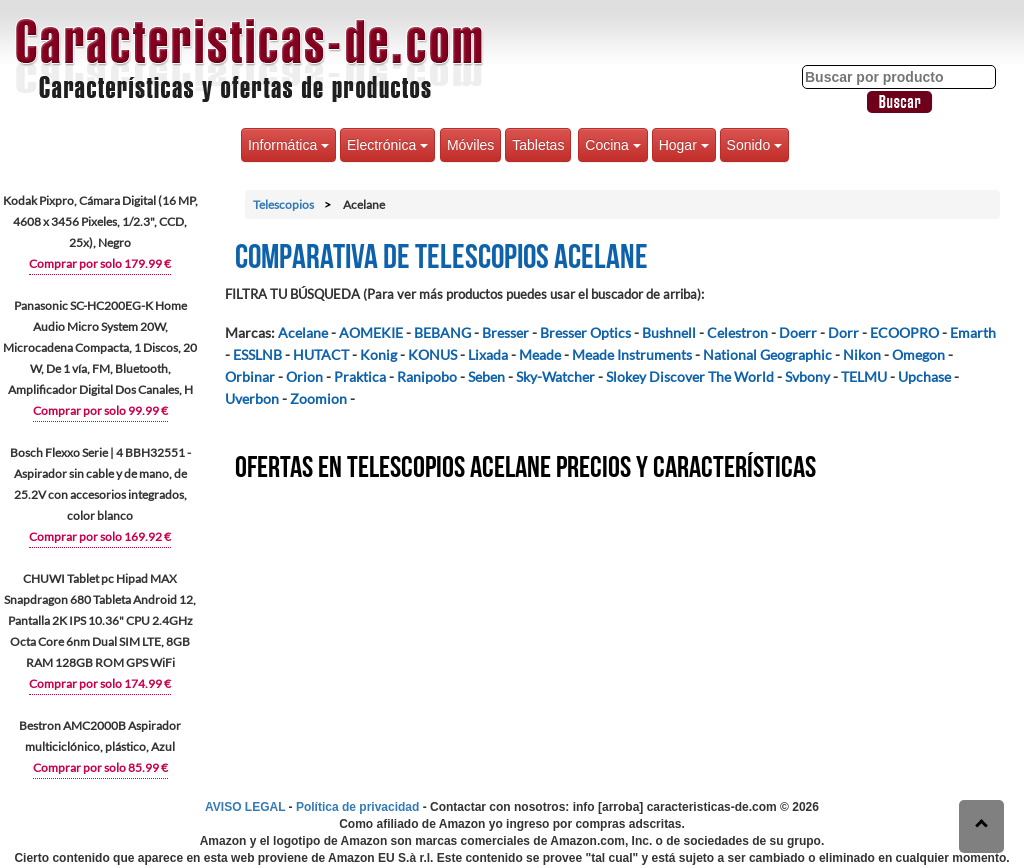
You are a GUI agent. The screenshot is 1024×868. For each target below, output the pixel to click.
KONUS (432, 354)
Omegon (918, 354)
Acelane (303, 332)
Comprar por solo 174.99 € (100, 683)
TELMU (864, 376)
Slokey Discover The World (690, 376)
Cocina (612, 145)
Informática (288, 145)
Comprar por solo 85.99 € (100, 767)
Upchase (924, 376)
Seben (486, 376)
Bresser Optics (585, 332)
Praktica (360, 376)
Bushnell (669, 332)
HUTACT (321, 354)
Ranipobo (427, 376)
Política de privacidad (357, 807)
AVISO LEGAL (245, 807)
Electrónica (387, 145)
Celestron (737, 332)
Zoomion (318, 398)
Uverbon (252, 398)
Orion (304, 376)
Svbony (807, 376)
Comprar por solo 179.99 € (100, 263)
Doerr (798, 332)
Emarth (973, 332)
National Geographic (767, 354)
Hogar (684, 145)
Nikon (862, 354)
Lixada (488, 354)
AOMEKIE (371, 332)
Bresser (505, 332)
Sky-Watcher (555, 376)
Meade (540, 354)
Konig (378, 354)
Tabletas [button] (538, 145)
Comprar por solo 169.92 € (100, 536)
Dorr (843, 332)
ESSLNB (257, 354)
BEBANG (442, 332)
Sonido (754, 145)
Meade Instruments (632, 354)
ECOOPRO (904, 332)
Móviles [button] (470, 145)
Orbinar (250, 376)
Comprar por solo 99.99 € (100, 410)
